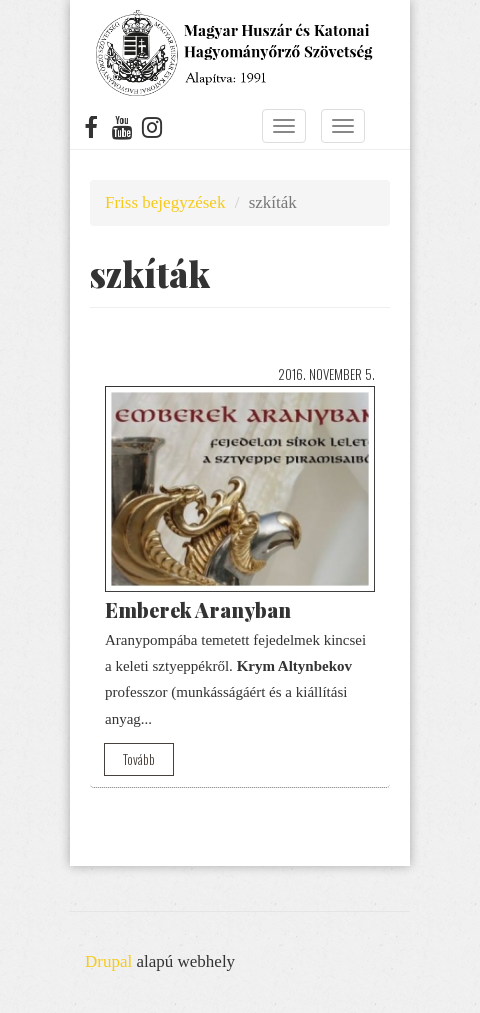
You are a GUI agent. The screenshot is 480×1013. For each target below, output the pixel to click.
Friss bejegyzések (165, 202)
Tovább (139, 759)
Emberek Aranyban (198, 609)
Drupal (108, 961)
